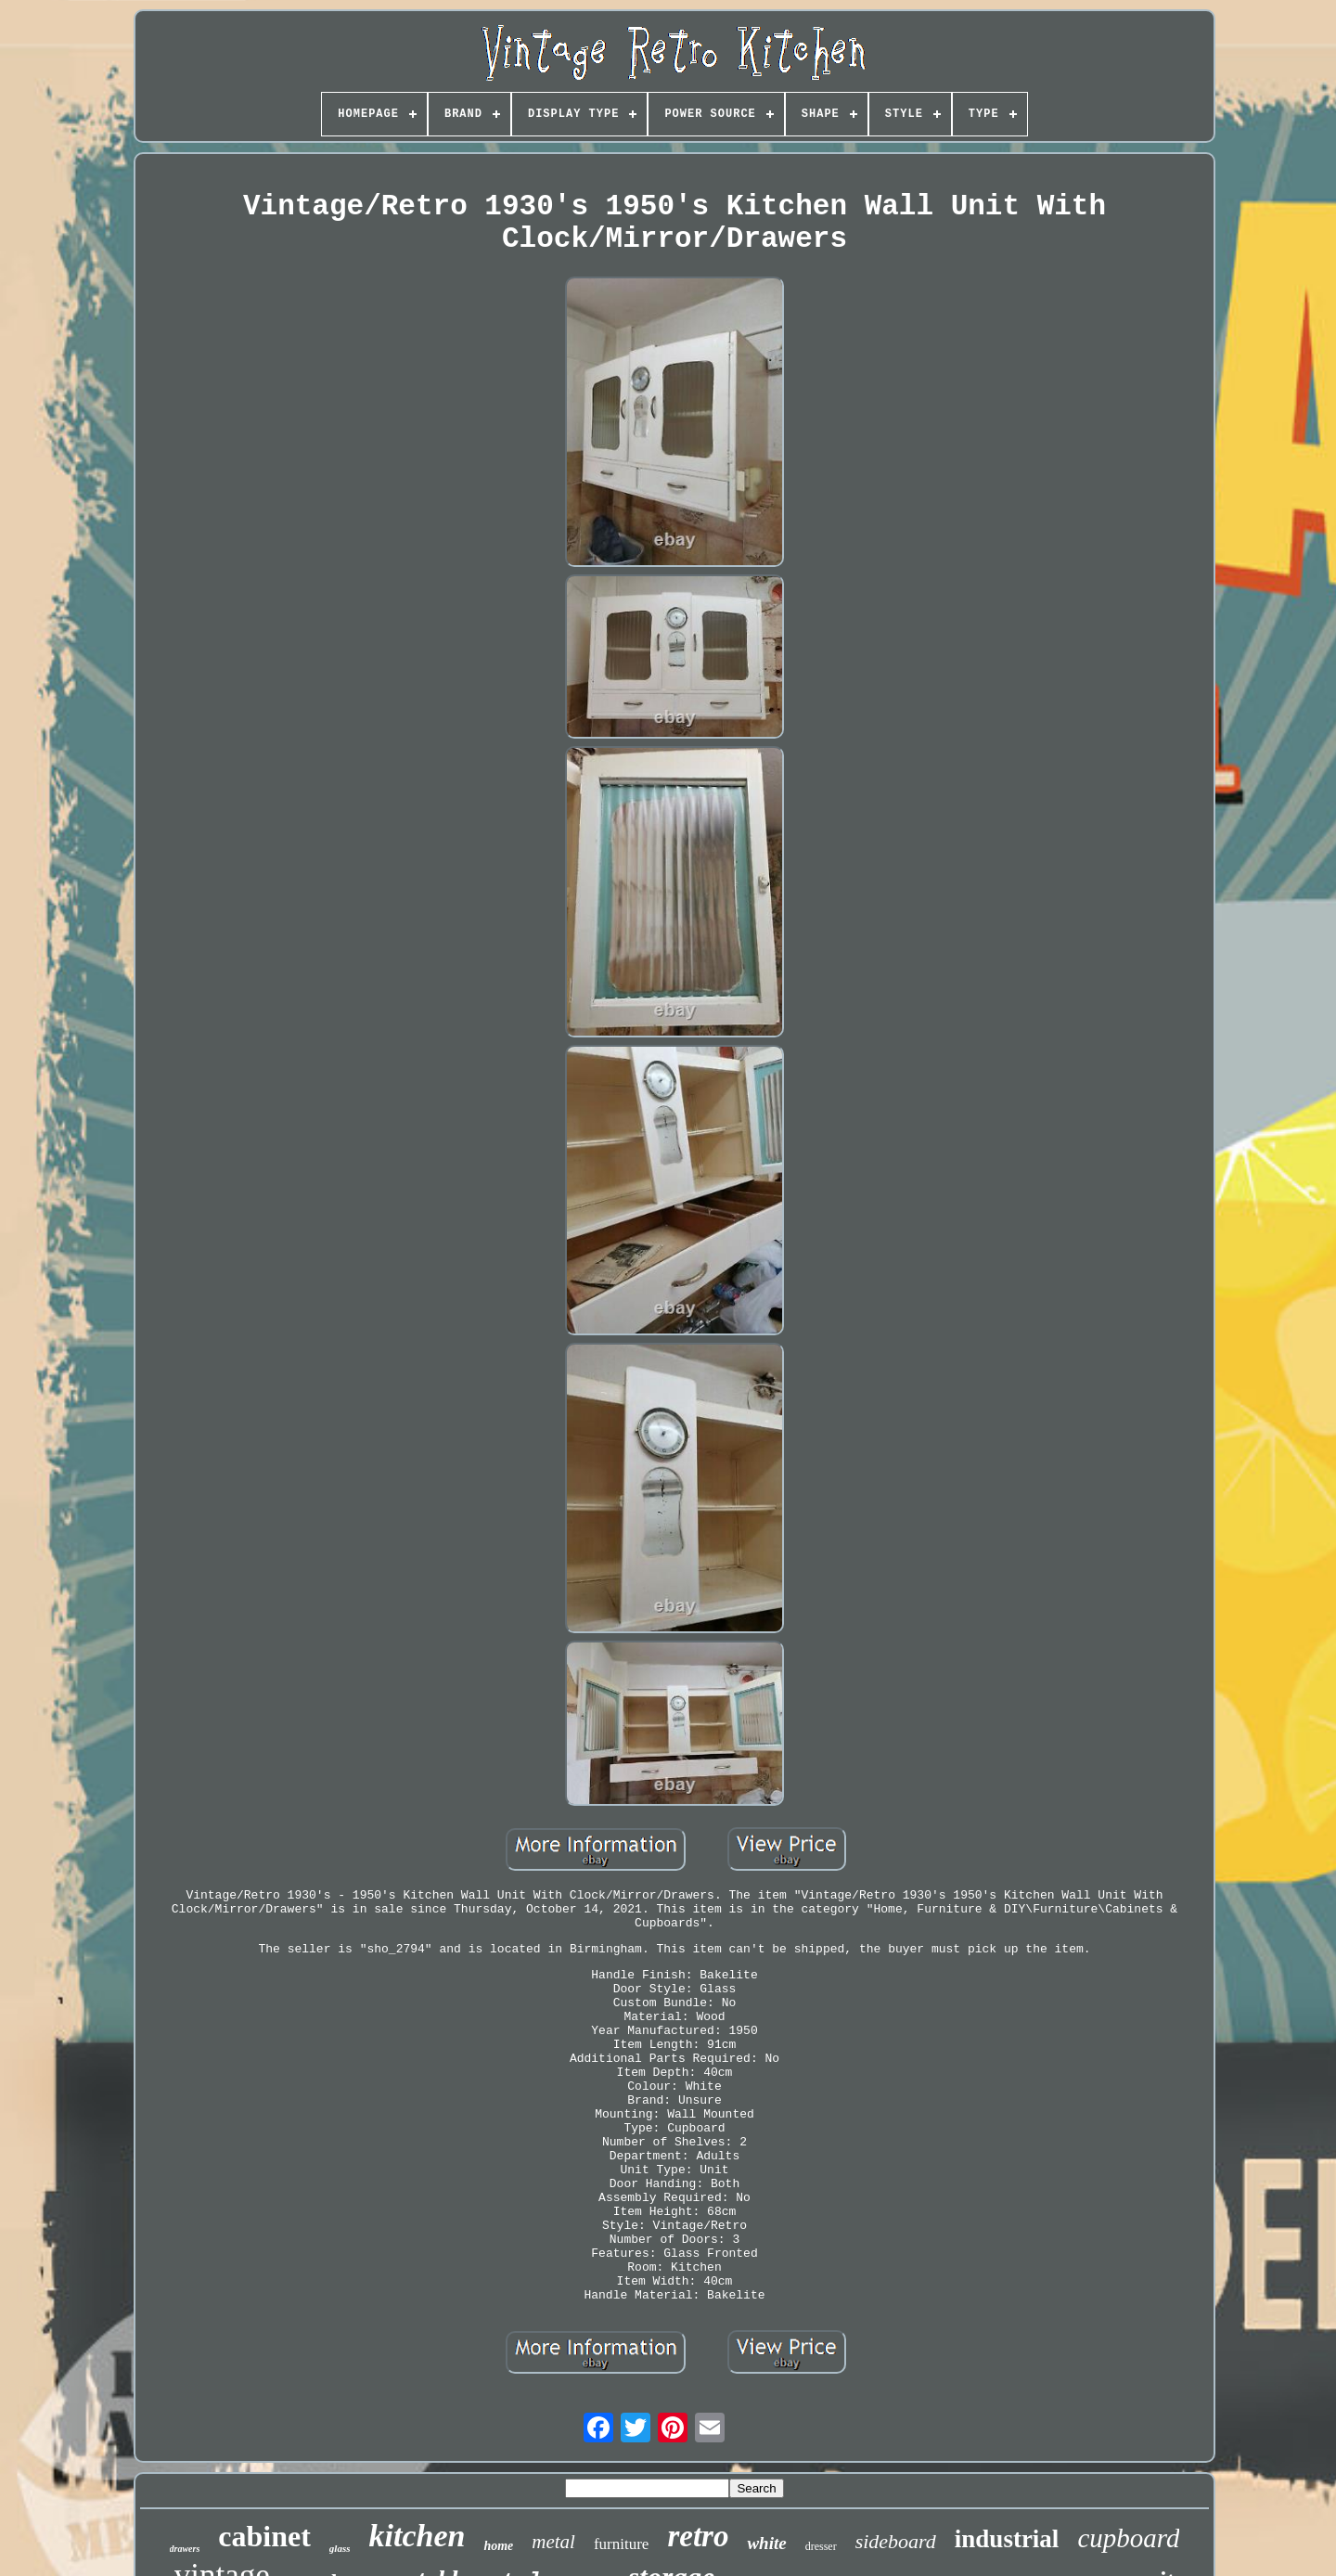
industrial (1007, 2539)
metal (553, 2542)
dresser (821, 2546)
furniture (621, 2544)
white (766, 2543)
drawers (185, 2549)
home (498, 2546)
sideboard (895, 2541)
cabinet (264, 2536)
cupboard (1128, 2538)
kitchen (416, 2535)
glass (340, 2548)
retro (697, 2536)
